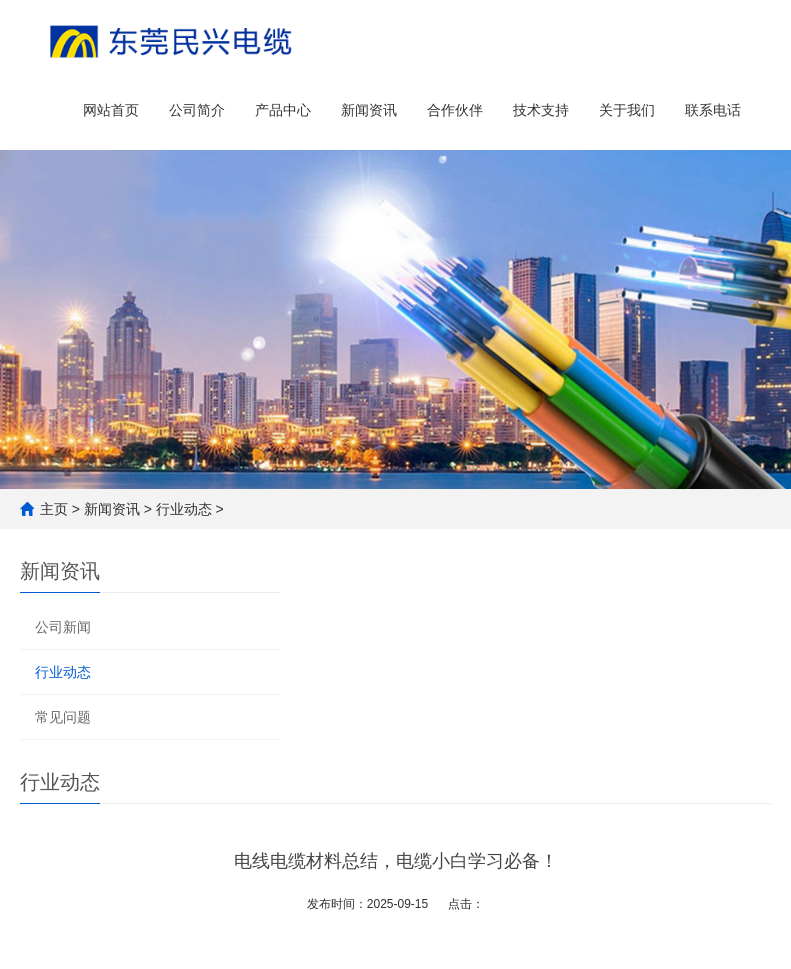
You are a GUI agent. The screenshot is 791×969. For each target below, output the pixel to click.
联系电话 (713, 110)
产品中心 (283, 110)
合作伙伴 (455, 110)
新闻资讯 (369, 110)
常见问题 (63, 717)
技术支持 (541, 110)
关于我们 (627, 110)
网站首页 (111, 110)
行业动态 (184, 509)
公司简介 (197, 110)
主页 (54, 509)
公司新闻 (63, 627)
